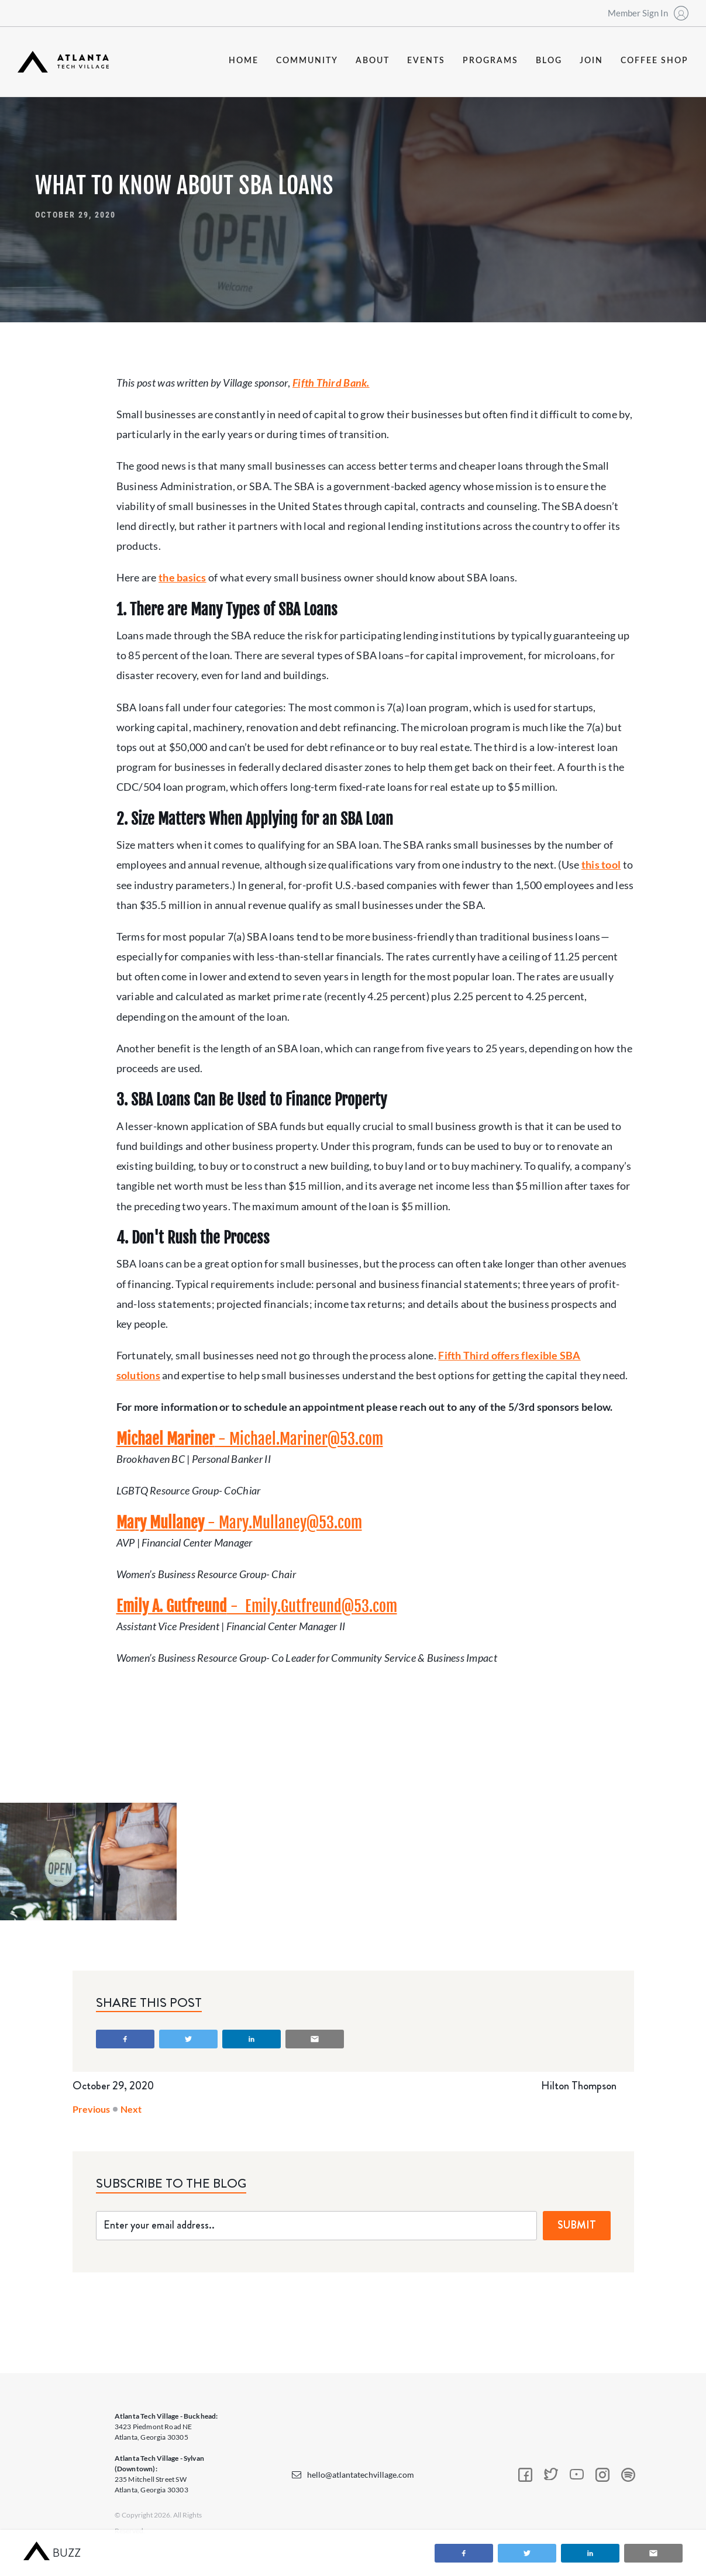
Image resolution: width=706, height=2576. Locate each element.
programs (490, 61)
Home (244, 61)
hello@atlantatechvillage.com (360, 2474)
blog (549, 61)
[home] (63, 62)
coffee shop (654, 61)
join (591, 61)
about (373, 61)
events (426, 61)
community (307, 61)
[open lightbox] (88, 1861)
